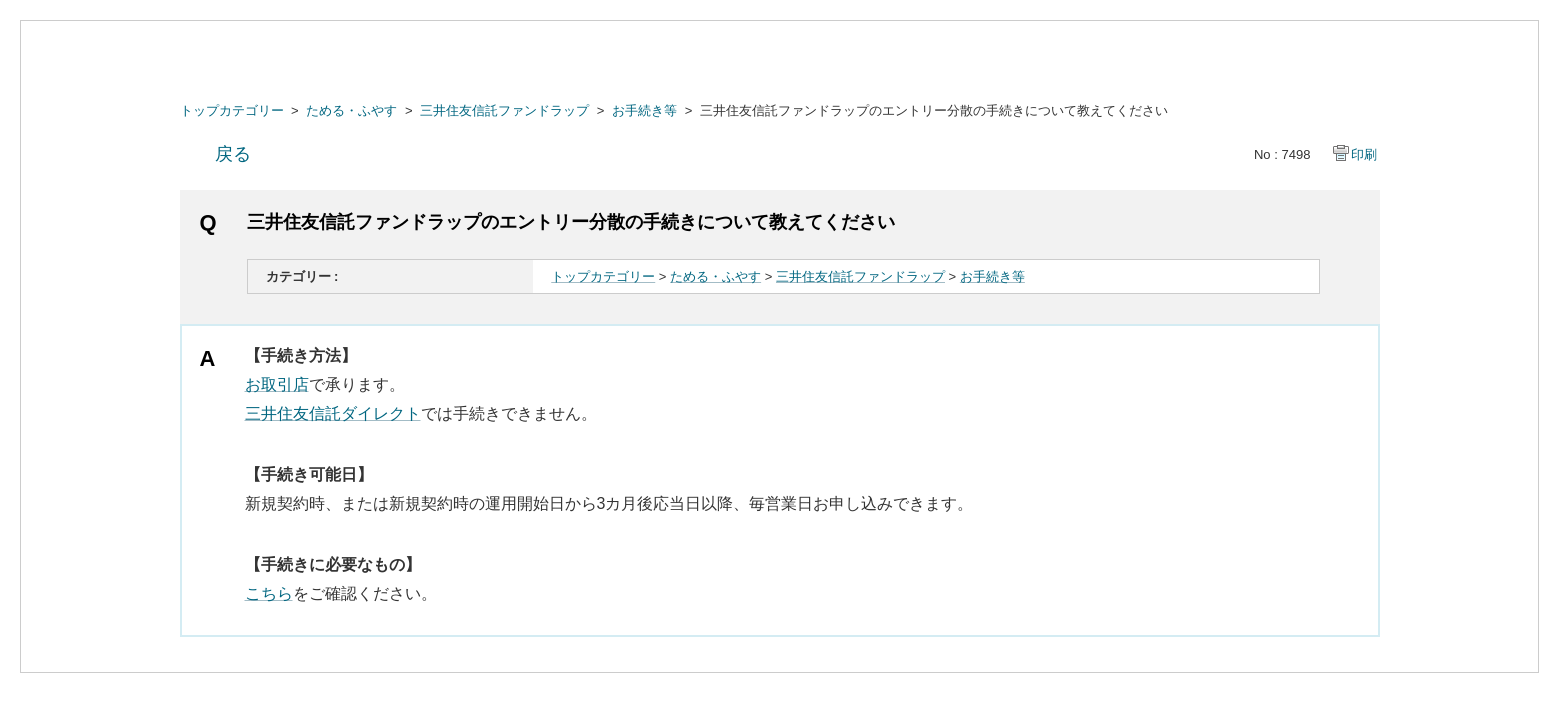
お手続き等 (644, 110)
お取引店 (277, 384)
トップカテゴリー (232, 110)
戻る (233, 154)
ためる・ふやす (351, 110)
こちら (269, 593)
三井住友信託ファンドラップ (504, 110)
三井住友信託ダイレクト (333, 413)
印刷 (1364, 154)
